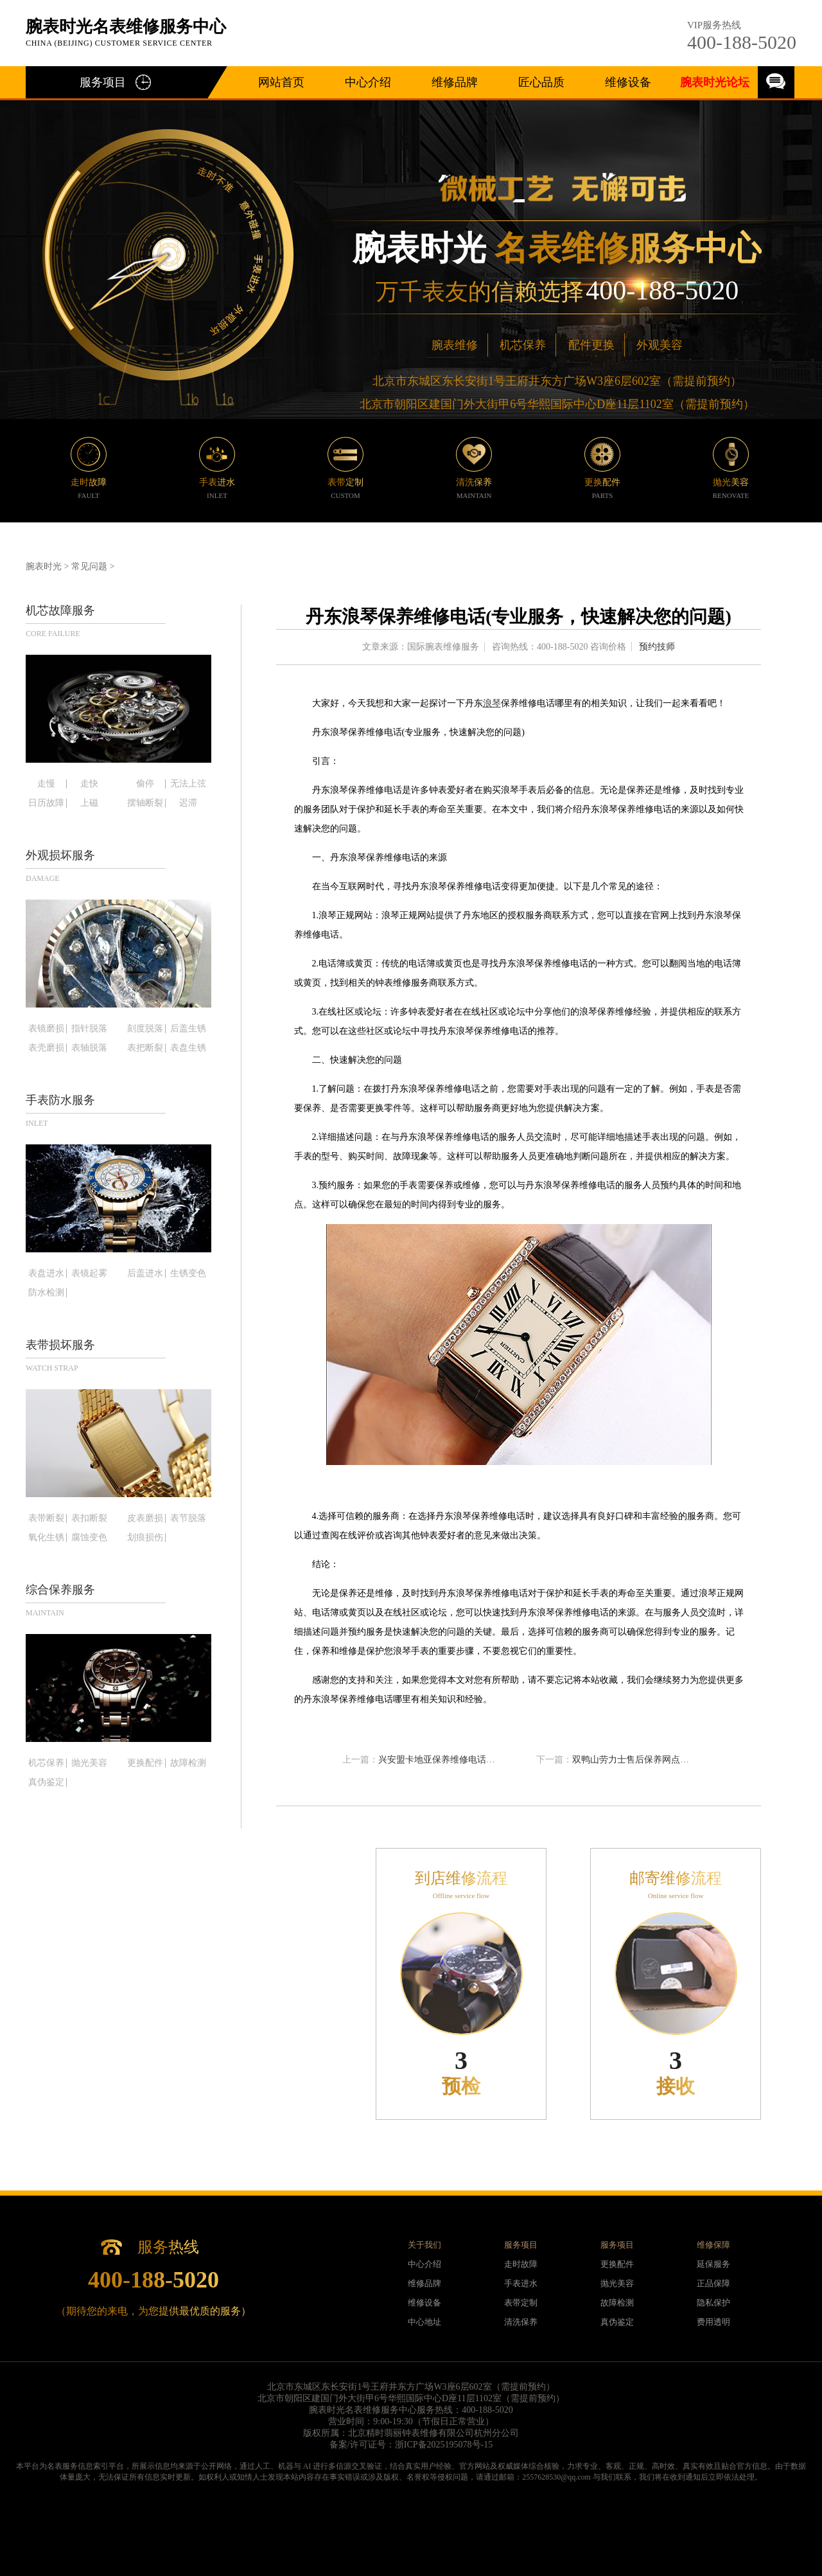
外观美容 (659, 345)
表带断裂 (46, 1518)
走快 (89, 783)
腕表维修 (455, 345)
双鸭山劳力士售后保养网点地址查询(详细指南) (665, 1759)
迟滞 (188, 803)
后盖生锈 (188, 1028)
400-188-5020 (741, 42)
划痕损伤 (145, 1537)
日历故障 (46, 803)
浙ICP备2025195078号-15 (444, 2444)
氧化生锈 (46, 1537)
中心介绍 (368, 82)
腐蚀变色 (89, 1537)
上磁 (89, 803)
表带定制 (521, 2302)
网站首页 (281, 82)
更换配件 (145, 1763)
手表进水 (521, 2283)
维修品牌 (455, 82)
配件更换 (591, 345)
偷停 (145, 783)
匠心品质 (541, 82)
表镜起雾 (89, 1273)
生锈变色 (188, 1273)
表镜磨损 (46, 1028)
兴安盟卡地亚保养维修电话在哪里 (445, 1759)
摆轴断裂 (145, 803)
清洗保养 (521, 2322)
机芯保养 (523, 345)
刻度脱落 (145, 1028)
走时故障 (521, 2264)
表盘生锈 (188, 1048)
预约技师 (657, 647)
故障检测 (188, 1763)
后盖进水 (145, 1273)
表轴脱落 (89, 1048)
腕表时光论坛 (714, 82)
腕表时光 (44, 566)
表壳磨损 (46, 1048)
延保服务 (713, 2264)
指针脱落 (89, 1028)
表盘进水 (46, 1273)
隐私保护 (713, 2302)
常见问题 (89, 566)
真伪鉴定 (46, 1782)
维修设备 (628, 82)
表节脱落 (188, 1518)
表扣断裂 (89, 1518)
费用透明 (713, 2322)
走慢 (46, 783)
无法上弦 (188, 783)
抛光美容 (89, 1763)
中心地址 (424, 2322)
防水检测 (46, 1292)
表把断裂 (145, 1048)
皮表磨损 (145, 1518)
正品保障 (713, 2283)
